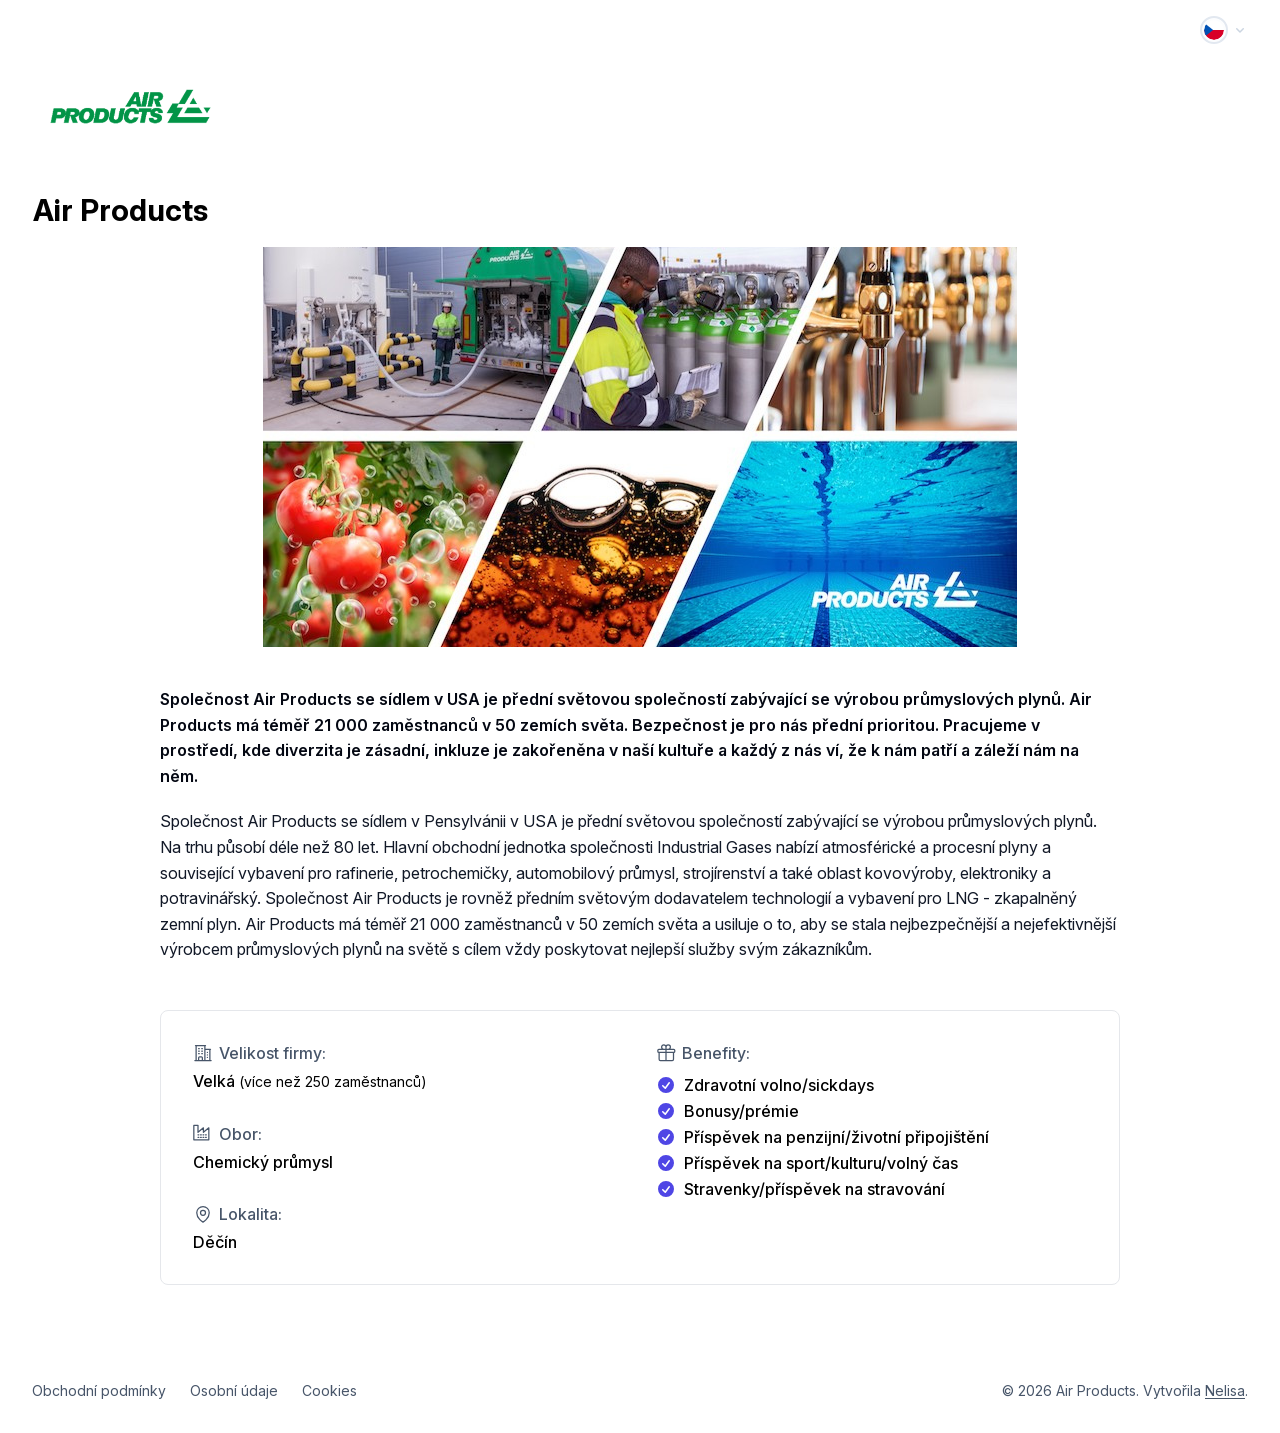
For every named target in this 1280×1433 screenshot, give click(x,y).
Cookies (329, 1390)
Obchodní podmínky (99, 1390)
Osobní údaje (234, 1390)
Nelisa (1225, 1390)
